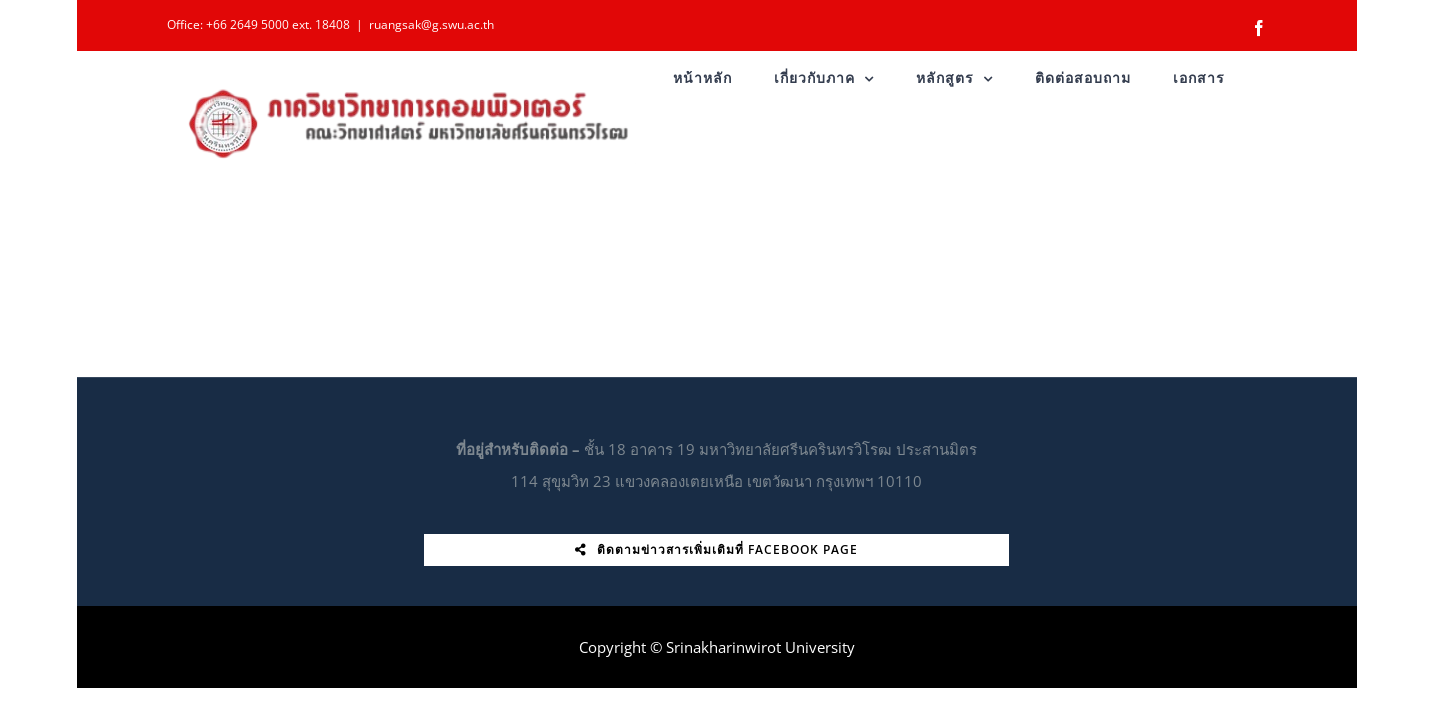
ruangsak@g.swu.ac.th (431, 24)
